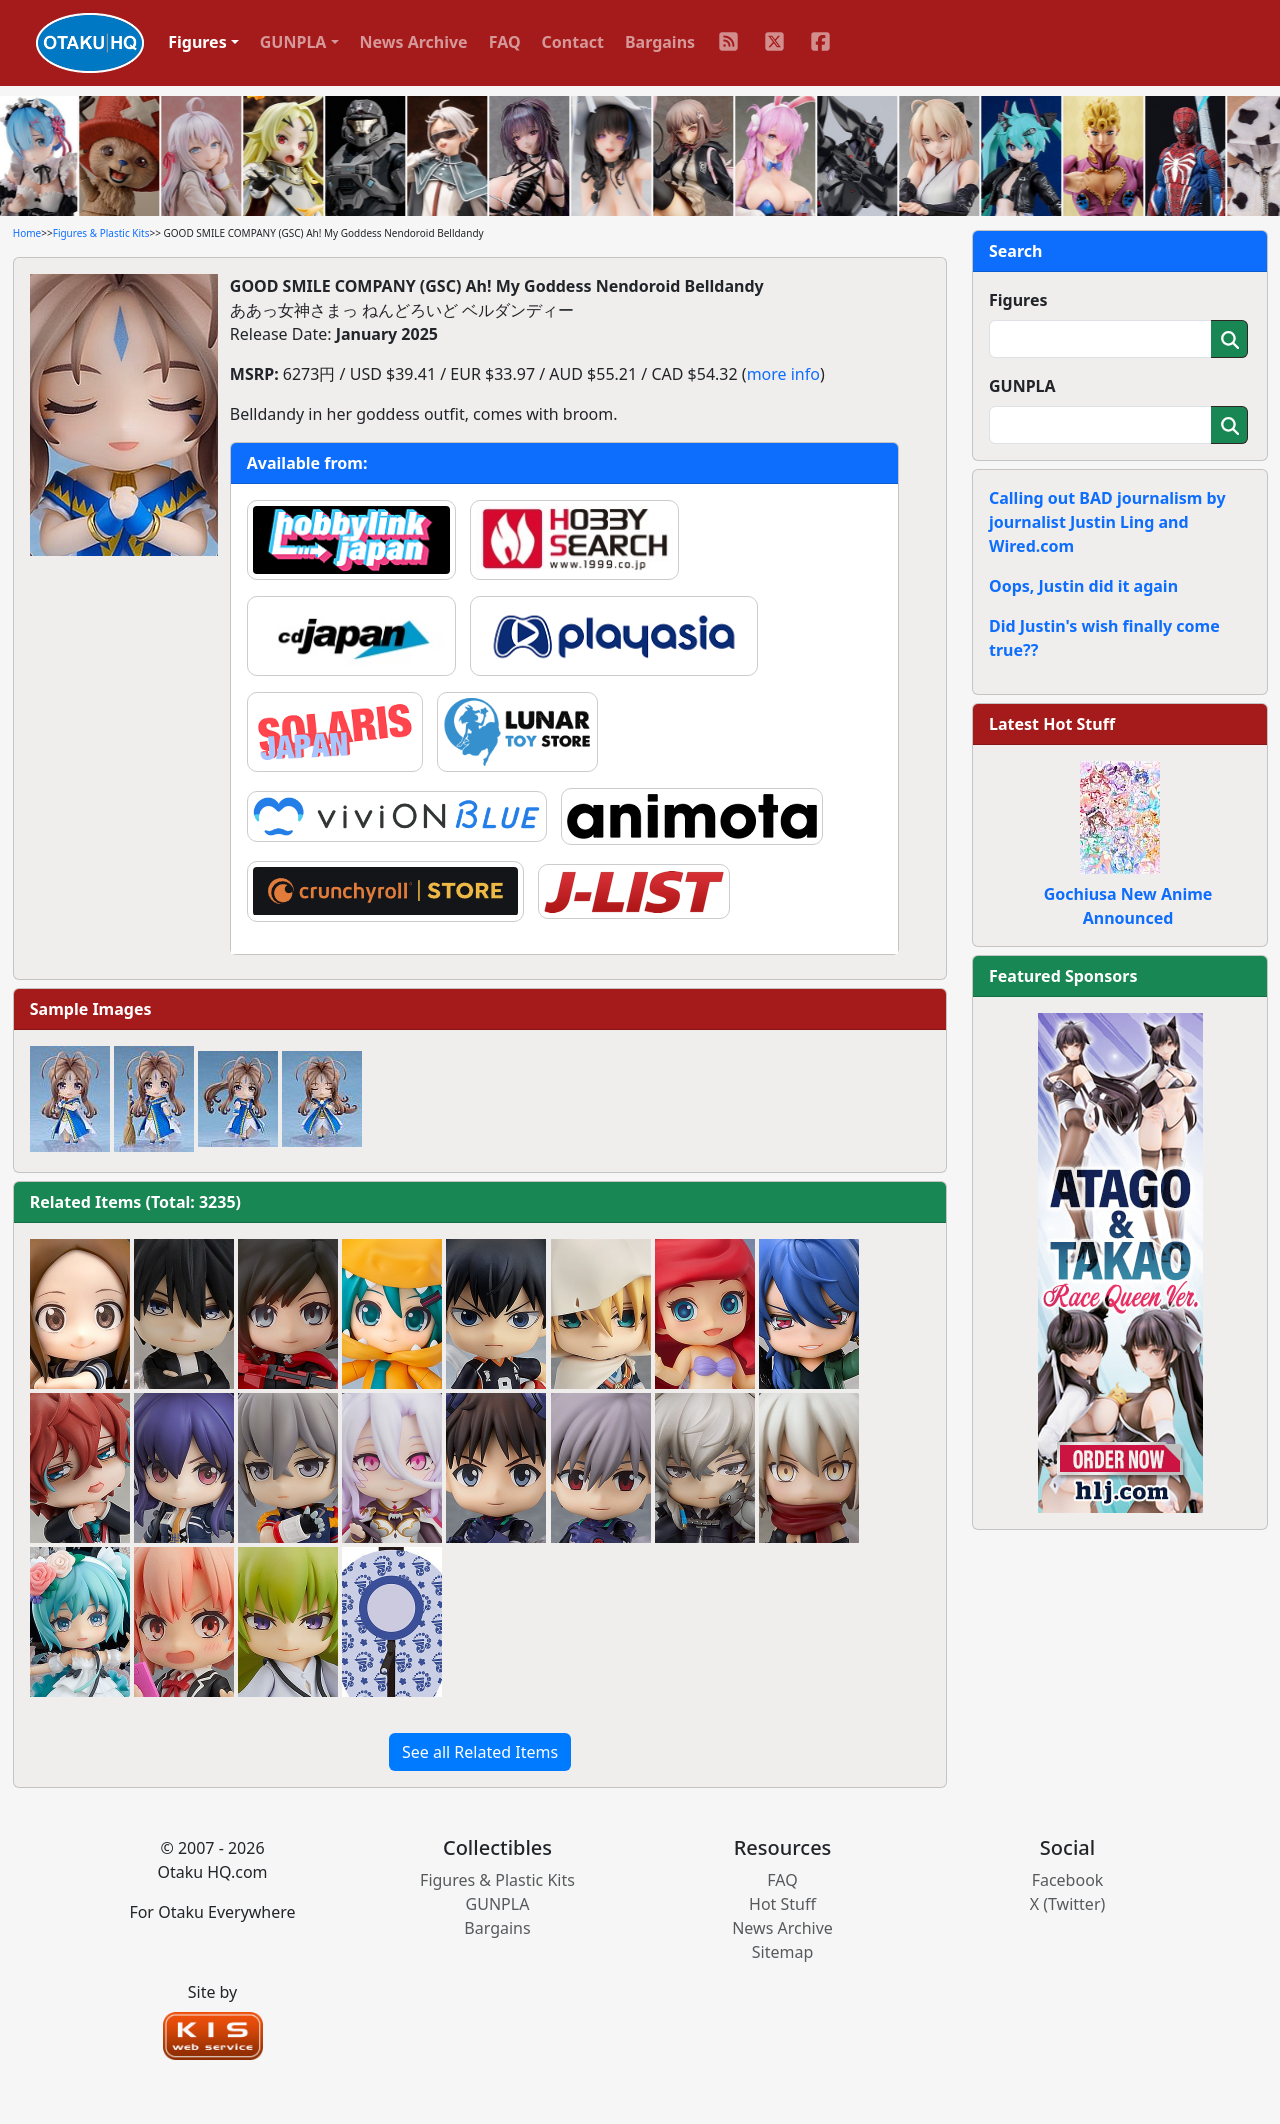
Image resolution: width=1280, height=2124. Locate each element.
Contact (573, 42)
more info (783, 374)
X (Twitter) (1068, 1904)
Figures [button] (197, 42)
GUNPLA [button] (293, 42)
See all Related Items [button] (480, 1752)
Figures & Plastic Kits (101, 233)
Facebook (1068, 1880)
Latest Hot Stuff (1052, 724)
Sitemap (783, 1952)
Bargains (660, 42)
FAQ (505, 42)
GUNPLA (1022, 386)
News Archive (414, 42)
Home (27, 233)
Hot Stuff (782, 1904)
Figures (1018, 300)
